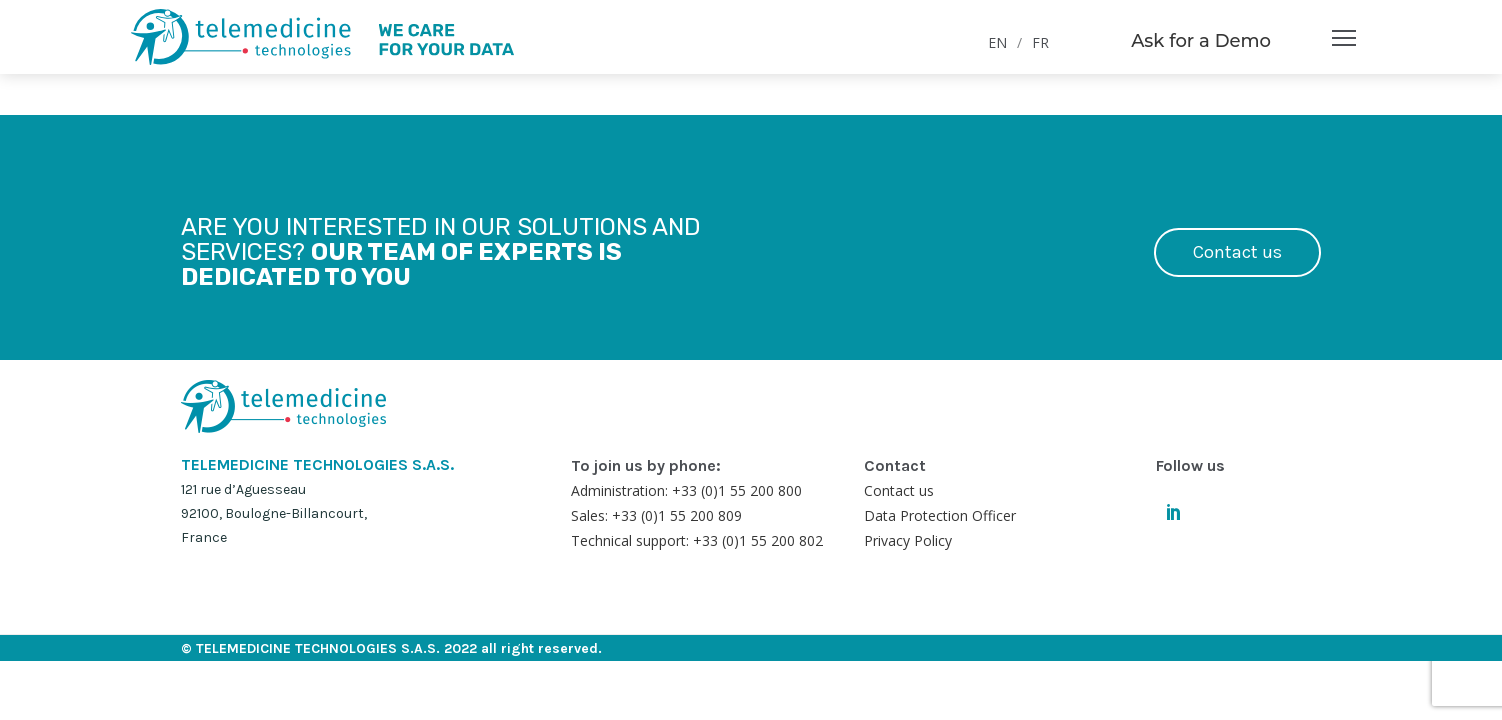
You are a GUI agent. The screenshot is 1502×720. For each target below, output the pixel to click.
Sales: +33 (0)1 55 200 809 (656, 515)
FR (1040, 42)
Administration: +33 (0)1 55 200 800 (686, 490)
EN (997, 42)
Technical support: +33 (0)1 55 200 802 (697, 540)
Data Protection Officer (940, 515)
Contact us (1237, 252)
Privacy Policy (908, 540)
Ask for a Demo (1201, 41)
